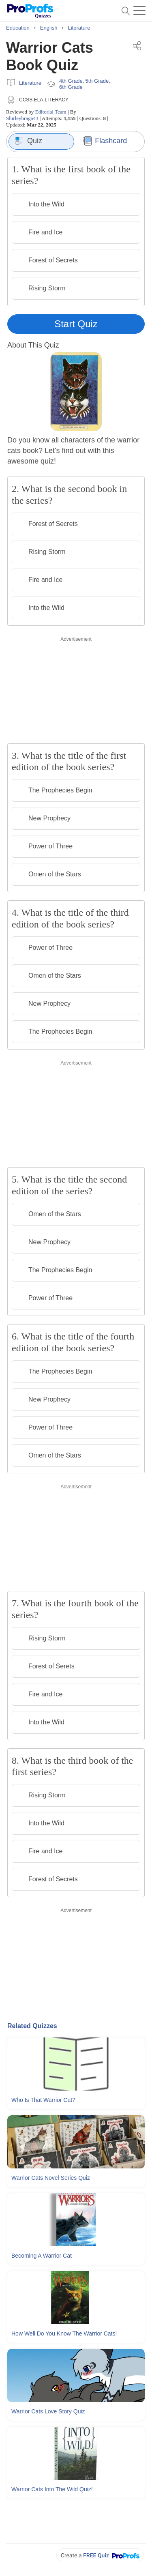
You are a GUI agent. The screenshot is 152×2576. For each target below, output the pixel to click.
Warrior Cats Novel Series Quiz (50, 2178)
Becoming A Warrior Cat (41, 2255)
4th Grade (71, 81)
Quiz (28, 140)
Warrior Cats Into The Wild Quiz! (52, 2489)
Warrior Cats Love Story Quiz (48, 2411)
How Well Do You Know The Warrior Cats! (64, 2333)
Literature (30, 83)
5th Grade (97, 81)
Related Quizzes (32, 2025)
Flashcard (105, 140)
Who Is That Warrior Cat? (43, 2100)
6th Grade (71, 87)
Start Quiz (76, 323)
